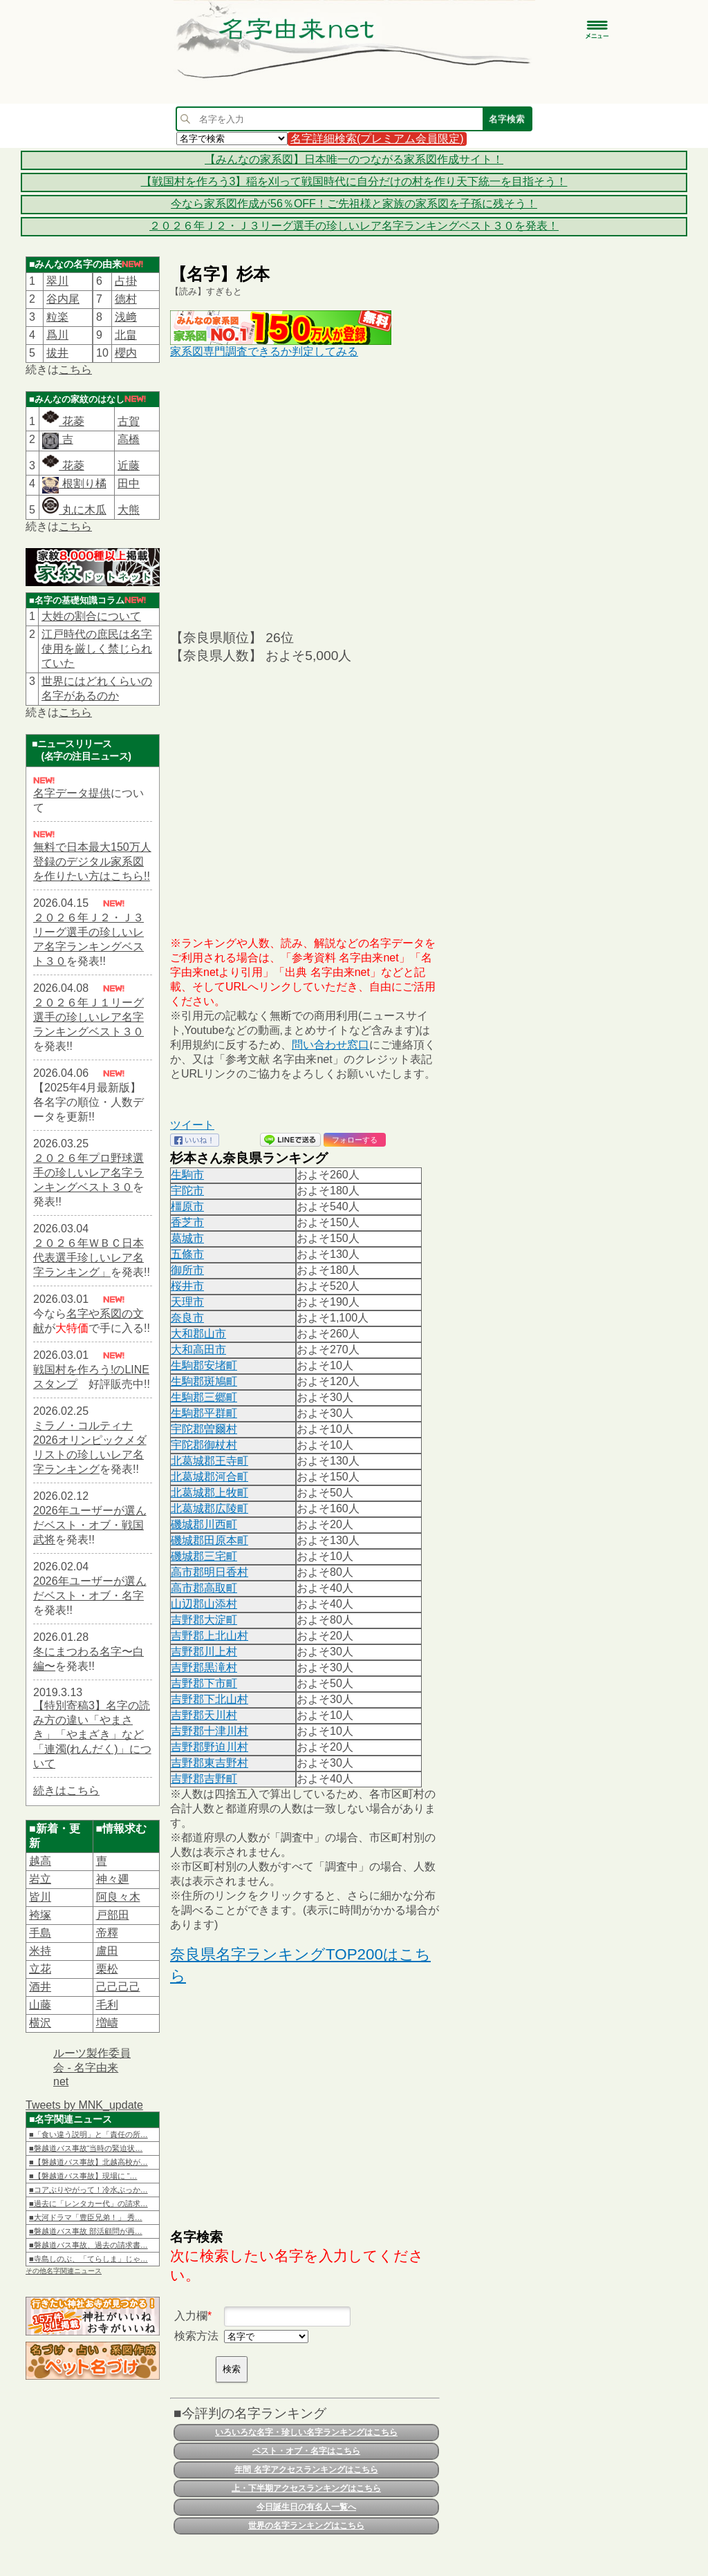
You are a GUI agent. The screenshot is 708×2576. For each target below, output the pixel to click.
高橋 (129, 439)
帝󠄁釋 (107, 1933)
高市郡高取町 (204, 1588)
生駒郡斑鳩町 (204, 1381)
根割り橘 (82, 483)
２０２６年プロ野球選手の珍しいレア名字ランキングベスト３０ (88, 1172)
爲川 (57, 335)
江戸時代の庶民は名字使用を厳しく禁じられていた (96, 648)
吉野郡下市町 (204, 1683)
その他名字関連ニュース (64, 2271)
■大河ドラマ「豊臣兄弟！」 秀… (85, 2217)
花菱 (63, 421)
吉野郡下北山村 (209, 1699)
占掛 (126, 281)
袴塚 (40, 1915)
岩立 (40, 1879)
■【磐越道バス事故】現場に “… (83, 2176)
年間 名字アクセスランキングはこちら (306, 2469)
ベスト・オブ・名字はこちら (306, 2451)
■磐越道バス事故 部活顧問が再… (85, 2231)
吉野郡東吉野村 (209, 1763)
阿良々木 (118, 1897)
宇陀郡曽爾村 (204, 1429)
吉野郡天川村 (204, 1715)
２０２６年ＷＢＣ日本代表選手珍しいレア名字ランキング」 (88, 1257)
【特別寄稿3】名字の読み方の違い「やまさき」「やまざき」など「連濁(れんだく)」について (92, 1734)
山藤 (40, 2005)
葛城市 (187, 1238)
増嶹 (107, 2023)
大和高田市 (198, 1349)
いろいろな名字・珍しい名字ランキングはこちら (306, 2432)
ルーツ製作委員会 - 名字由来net (92, 2067)
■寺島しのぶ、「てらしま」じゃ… (88, 2259)
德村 (126, 299)
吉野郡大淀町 (204, 1620)
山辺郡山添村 (204, 1604)
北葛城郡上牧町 (209, 1492)
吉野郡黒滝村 (204, 1667)
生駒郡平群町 (204, 1413)
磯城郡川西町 (204, 1524)
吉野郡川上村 (204, 1651)
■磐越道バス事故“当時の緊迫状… (85, 2148)
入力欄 (190, 2316)
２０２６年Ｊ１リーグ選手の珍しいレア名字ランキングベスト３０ (88, 1017)
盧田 (107, 1951)
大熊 (129, 510)
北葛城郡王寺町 (209, 1461)
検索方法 (196, 2336)
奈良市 (187, 1318)
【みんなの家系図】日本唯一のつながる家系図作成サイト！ (354, 159)
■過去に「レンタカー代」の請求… (88, 2203)
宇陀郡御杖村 (204, 1445)
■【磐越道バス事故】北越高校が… (88, 2162)
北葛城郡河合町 (209, 1477)
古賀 (129, 421)
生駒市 (187, 1175)
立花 (40, 1969)
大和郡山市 (198, 1333)
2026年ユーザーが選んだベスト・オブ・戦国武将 (90, 1525)
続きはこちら (66, 1790)
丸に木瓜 (74, 510)
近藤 (129, 465)
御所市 (187, 1270)
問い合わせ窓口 (330, 1045)
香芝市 (187, 1222)
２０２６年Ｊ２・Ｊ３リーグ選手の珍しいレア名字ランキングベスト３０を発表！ (354, 226)
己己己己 (118, 1987)
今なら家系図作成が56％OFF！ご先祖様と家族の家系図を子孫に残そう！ (354, 203)
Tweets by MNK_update (84, 2105)
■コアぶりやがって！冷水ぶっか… (88, 2189)
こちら (75, 369)
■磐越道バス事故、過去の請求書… (88, 2245)
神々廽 (112, 1879)
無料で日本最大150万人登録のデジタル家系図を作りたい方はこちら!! (92, 861)
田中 (129, 483)
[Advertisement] (305, 493)
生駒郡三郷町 (204, 1397)
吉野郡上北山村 (209, 1636)
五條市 (187, 1254)
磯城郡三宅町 (204, 1556)
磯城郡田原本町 (209, 1540)
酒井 (40, 1987)
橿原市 (187, 1206)
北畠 (126, 335)
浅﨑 (126, 317)
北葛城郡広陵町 (209, 1508)
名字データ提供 (72, 793)
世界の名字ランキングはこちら (306, 2525)
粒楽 (57, 317)
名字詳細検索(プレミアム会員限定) (377, 138)
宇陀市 (187, 1190)
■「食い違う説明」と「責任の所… (88, 2134)
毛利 (107, 2005)
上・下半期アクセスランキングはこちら (306, 2488)
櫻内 (126, 353)
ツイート (192, 1125)
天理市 (187, 1302)
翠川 (57, 281)
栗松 (107, 1969)
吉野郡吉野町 (204, 1779)
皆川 (40, 1897)
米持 (40, 1951)
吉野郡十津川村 (209, 1731)
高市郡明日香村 (209, 1572)
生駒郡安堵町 (204, 1365)
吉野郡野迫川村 (209, 1747)
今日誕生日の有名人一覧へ (306, 2507)
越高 (40, 1861)
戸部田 (112, 1915)
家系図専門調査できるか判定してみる (264, 351)
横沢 (40, 2023)
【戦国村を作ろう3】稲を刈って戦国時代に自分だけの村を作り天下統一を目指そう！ (354, 181)
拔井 (57, 353)
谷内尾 (63, 299)
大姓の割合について (91, 616)
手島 (40, 1933)
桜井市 (187, 1286)
